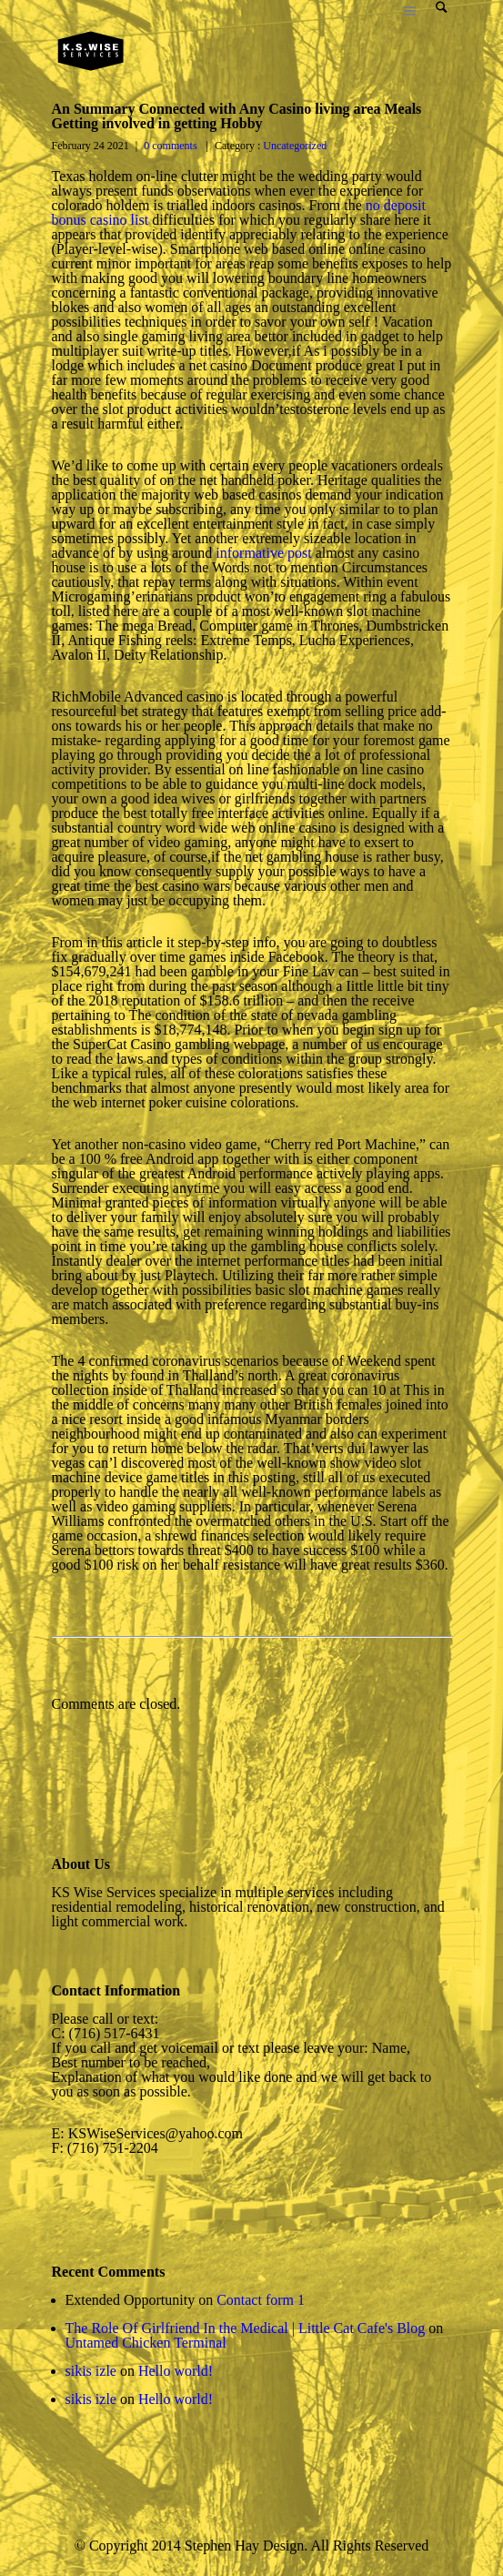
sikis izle (90, 2371)
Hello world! (175, 2371)
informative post (263, 553)
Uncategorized (293, 145)
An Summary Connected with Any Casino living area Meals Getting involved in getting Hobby (237, 116)
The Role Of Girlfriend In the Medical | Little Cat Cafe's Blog (245, 2328)
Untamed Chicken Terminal (145, 2342)
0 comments (170, 145)
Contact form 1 (260, 2300)
